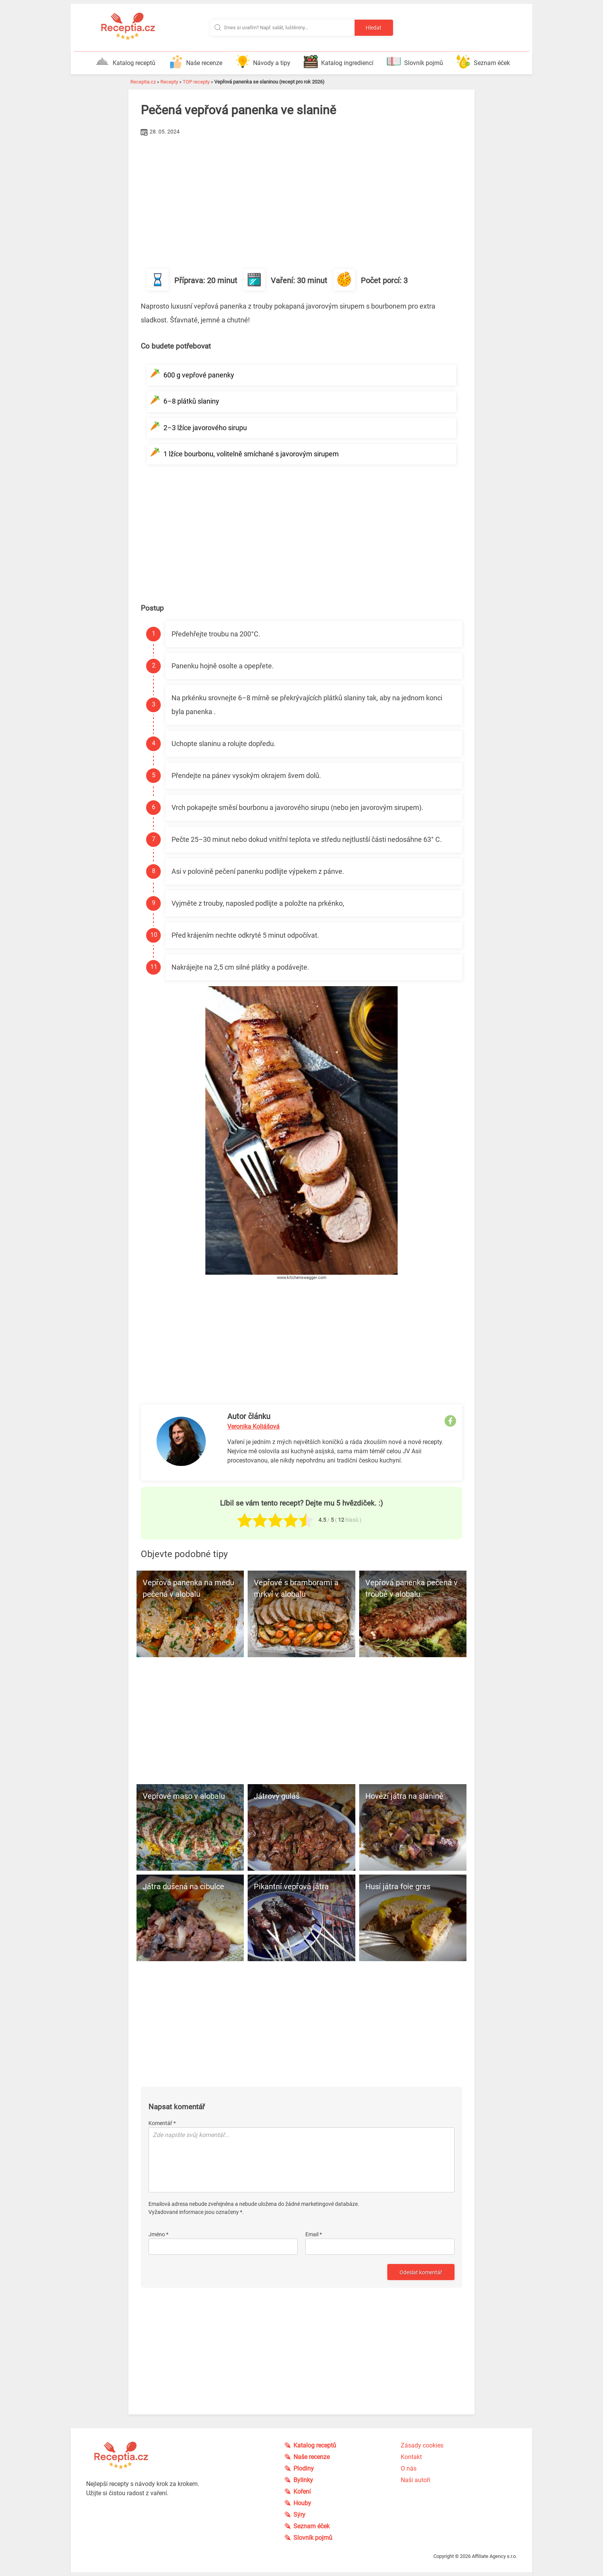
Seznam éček (483, 61)
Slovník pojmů (415, 61)
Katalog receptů (125, 61)
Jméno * (158, 2234)
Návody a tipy (263, 61)
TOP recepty (196, 82)
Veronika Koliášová (253, 1426)
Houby (302, 2503)
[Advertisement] (301, 196)
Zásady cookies (422, 2445)
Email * (313, 2234)
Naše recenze (195, 61)
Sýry (299, 2514)
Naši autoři (415, 2480)
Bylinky (303, 2480)
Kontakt (411, 2457)
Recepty (169, 82)
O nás (408, 2468)
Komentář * (162, 2123)
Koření (302, 2491)
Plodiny (303, 2468)
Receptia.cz (143, 82)
